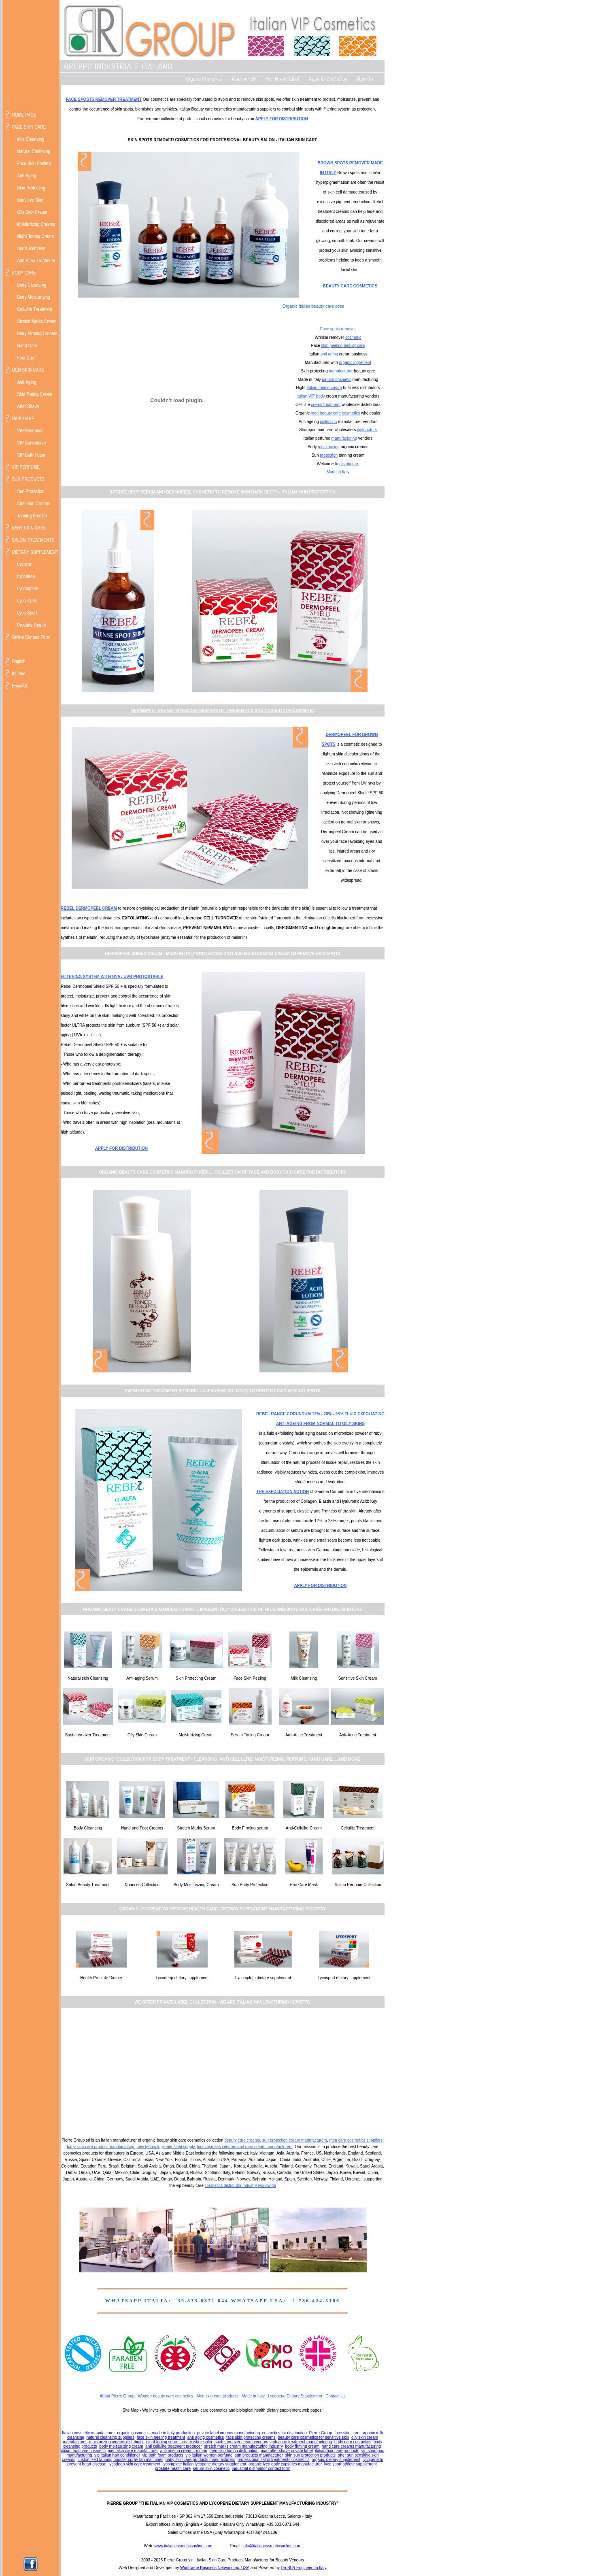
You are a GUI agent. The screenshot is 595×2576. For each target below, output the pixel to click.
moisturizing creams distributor (116, 2442)
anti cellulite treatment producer (173, 2446)
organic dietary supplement (336, 2459)
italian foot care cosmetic (83, 2450)
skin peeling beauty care (343, 345)
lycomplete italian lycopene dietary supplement (204, 2464)
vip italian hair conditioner (117, 2455)
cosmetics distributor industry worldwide (240, 2185)
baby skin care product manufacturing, (101, 2146)
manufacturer (341, 371)
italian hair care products (337, 2450)
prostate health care (173, 2468)
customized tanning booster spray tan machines (120, 2459)
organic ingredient (355, 362)
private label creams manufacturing (228, 2433)
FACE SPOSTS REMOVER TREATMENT (104, 99)
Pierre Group (320, 2433)
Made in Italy (338, 472)
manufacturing (344, 438)
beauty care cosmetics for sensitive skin (313, 2437)
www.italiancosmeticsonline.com (183, 2546)
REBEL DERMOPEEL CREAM (89, 908)
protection (329, 455)
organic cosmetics (133, 2433)
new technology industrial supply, (166, 2146)
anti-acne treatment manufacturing (301, 2442)
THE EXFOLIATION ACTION (282, 1491)
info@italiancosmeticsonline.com (271, 2546)
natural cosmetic (336, 379)
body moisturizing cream (121, 2446)
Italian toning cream (324, 387)
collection (328, 421)
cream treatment (325, 404)
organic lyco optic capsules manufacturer (285, 2464)
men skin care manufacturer (133, 2450)
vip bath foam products (162, 2455)
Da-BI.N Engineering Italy (304, 2567)
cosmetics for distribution (284, 2433)
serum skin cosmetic (211, 2468)
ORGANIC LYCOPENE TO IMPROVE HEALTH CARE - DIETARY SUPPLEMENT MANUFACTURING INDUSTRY (222, 1909)
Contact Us (335, 2396)
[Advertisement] (223, 2072)
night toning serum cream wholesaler (179, 2442)
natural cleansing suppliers (110, 2437)
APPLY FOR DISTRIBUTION (281, 119)
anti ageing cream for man (183, 2450)
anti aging (329, 354)
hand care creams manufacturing (351, 2446)
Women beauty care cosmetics (165, 2396)
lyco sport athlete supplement (350, 2464)
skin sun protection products (310, 2455)
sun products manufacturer (259, 2455)
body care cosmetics (352, 2442)
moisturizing (329, 447)
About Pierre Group (117, 2396)
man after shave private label (286, 2450)
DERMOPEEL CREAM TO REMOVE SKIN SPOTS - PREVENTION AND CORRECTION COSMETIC (222, 710)
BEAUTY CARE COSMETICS (350, 286)
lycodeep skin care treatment (134, 2464)
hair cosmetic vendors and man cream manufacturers (244, 2146)
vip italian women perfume (208, 2455)
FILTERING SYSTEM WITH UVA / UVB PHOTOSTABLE (112, 976)
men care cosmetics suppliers (355, 2140)
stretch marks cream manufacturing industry (243, 2446)
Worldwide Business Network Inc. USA (214, 2567)
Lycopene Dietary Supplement (295, 2396)
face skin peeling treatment (161, 2437)
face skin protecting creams (251, 2437)
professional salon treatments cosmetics (274, 2459)
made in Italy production (173, 2433)
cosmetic (353, 337)
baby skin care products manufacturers (200, 2459)
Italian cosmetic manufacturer (88, 2433)
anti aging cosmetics (205, 2437)
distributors (367, 430)
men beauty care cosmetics (335, 413)
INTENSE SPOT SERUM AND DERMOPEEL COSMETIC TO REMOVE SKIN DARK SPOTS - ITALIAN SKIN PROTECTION (223, 492)
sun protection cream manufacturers (294, 2140)
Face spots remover (338, 329)
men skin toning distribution (233, 2450)
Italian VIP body (311, 396)
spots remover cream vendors (241, 2442)
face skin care (346, 2433)
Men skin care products (217, 2396)
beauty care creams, (242, 2140)
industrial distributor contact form (261, 2468)
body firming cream (302, 2446)
